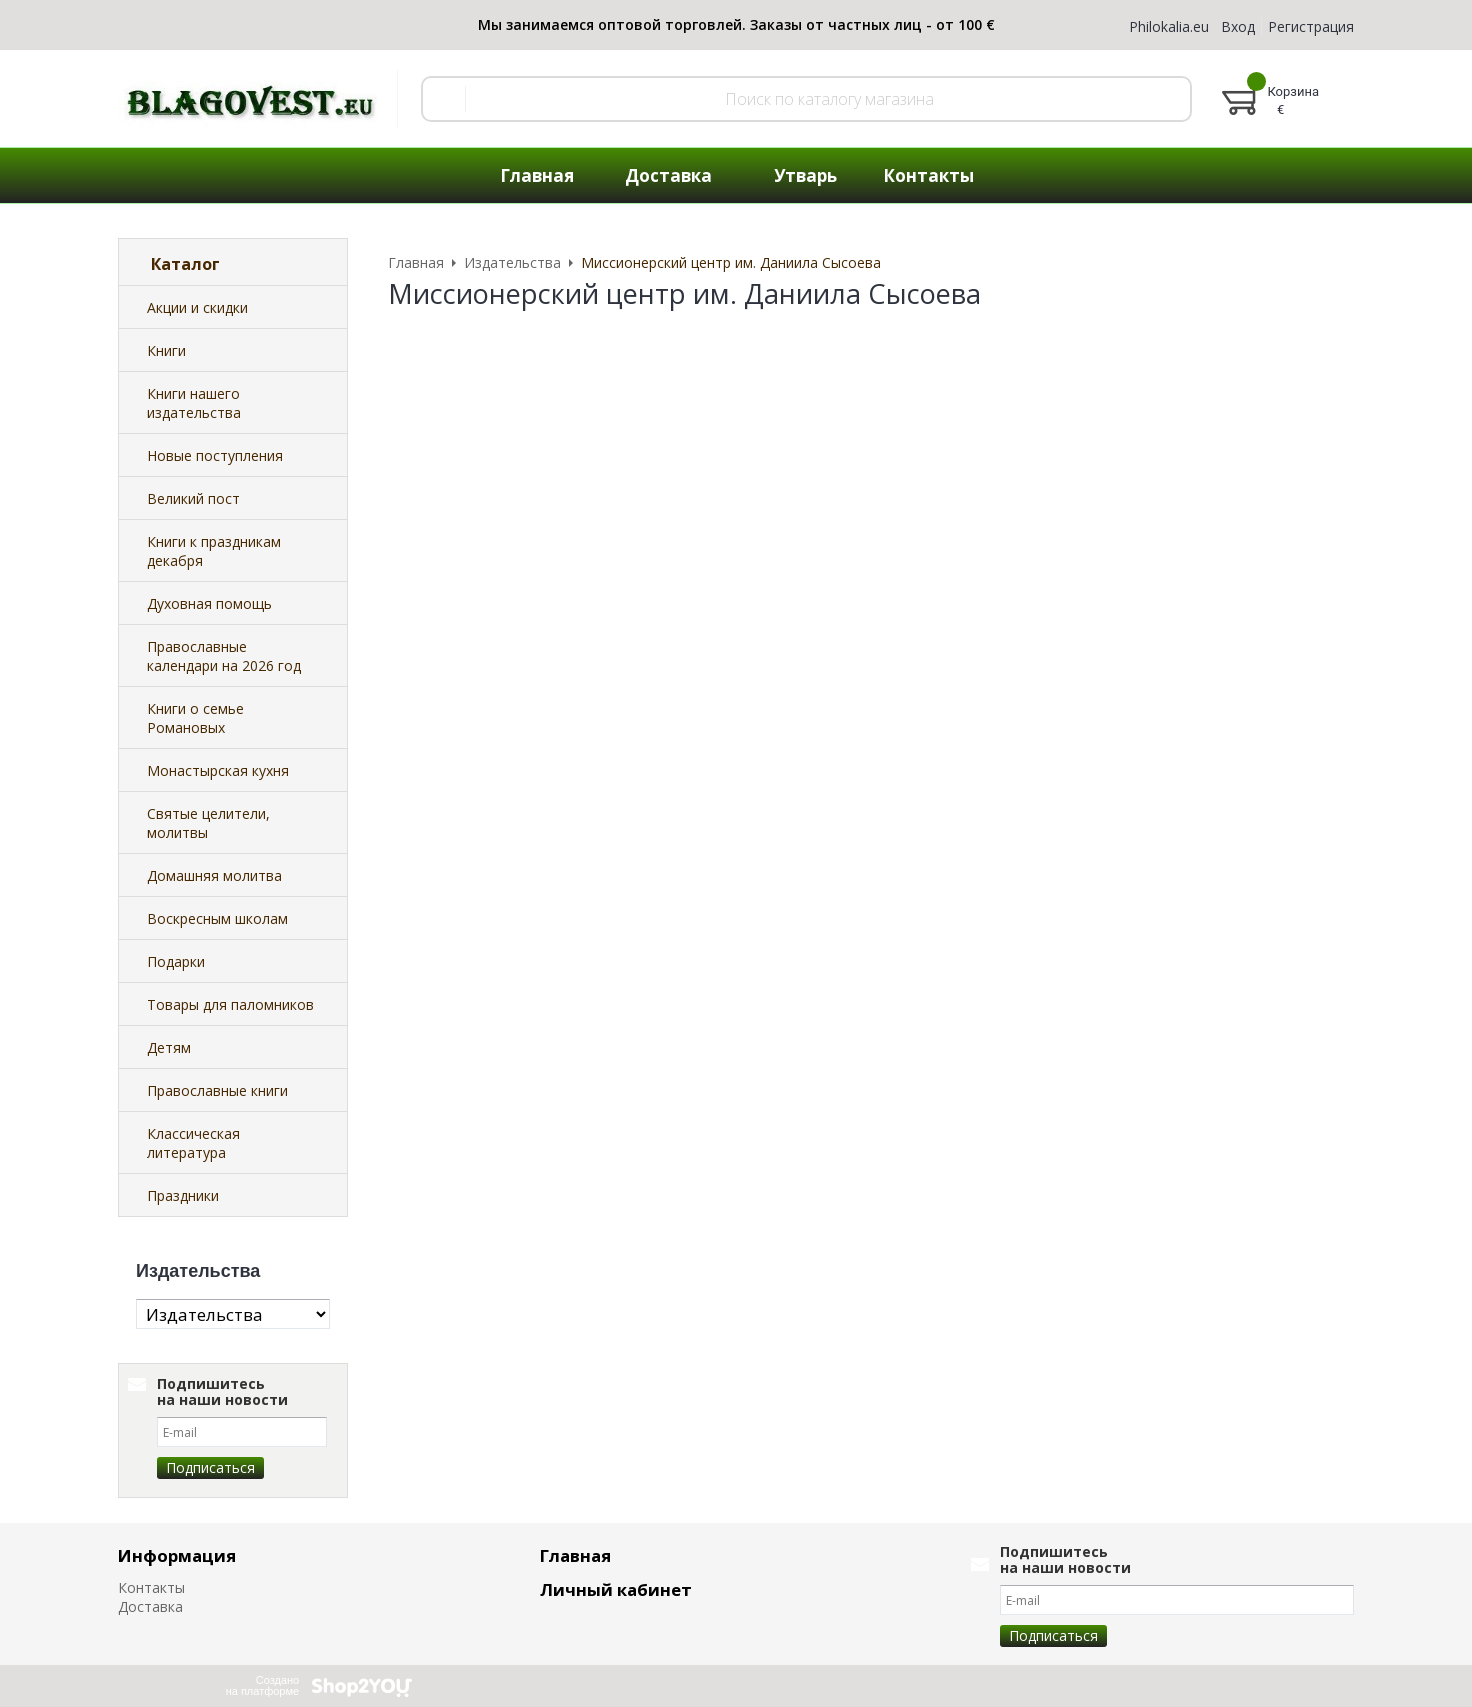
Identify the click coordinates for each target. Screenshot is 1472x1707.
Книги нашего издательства (194, 403)
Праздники (183, 1195)
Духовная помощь (209, 603)
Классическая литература (193, 1143)
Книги (166, 350)
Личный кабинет (616, 1589)
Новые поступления (215, 455)
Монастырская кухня (218, 770)
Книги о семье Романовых (195, 718)
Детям (169, 1047)
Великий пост (193, 498)
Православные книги (217, 1090)
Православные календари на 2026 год (224, 656)
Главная (575, 1555)
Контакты (151, 1587)
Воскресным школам (217, 918)
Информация (177, 1555)
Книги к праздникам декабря (214, 551)
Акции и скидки (197, 307)
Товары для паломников (230, 1004)
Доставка (150, 1606)
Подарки (176, 961)
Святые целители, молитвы (208, 823)
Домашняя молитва (214, 875)
